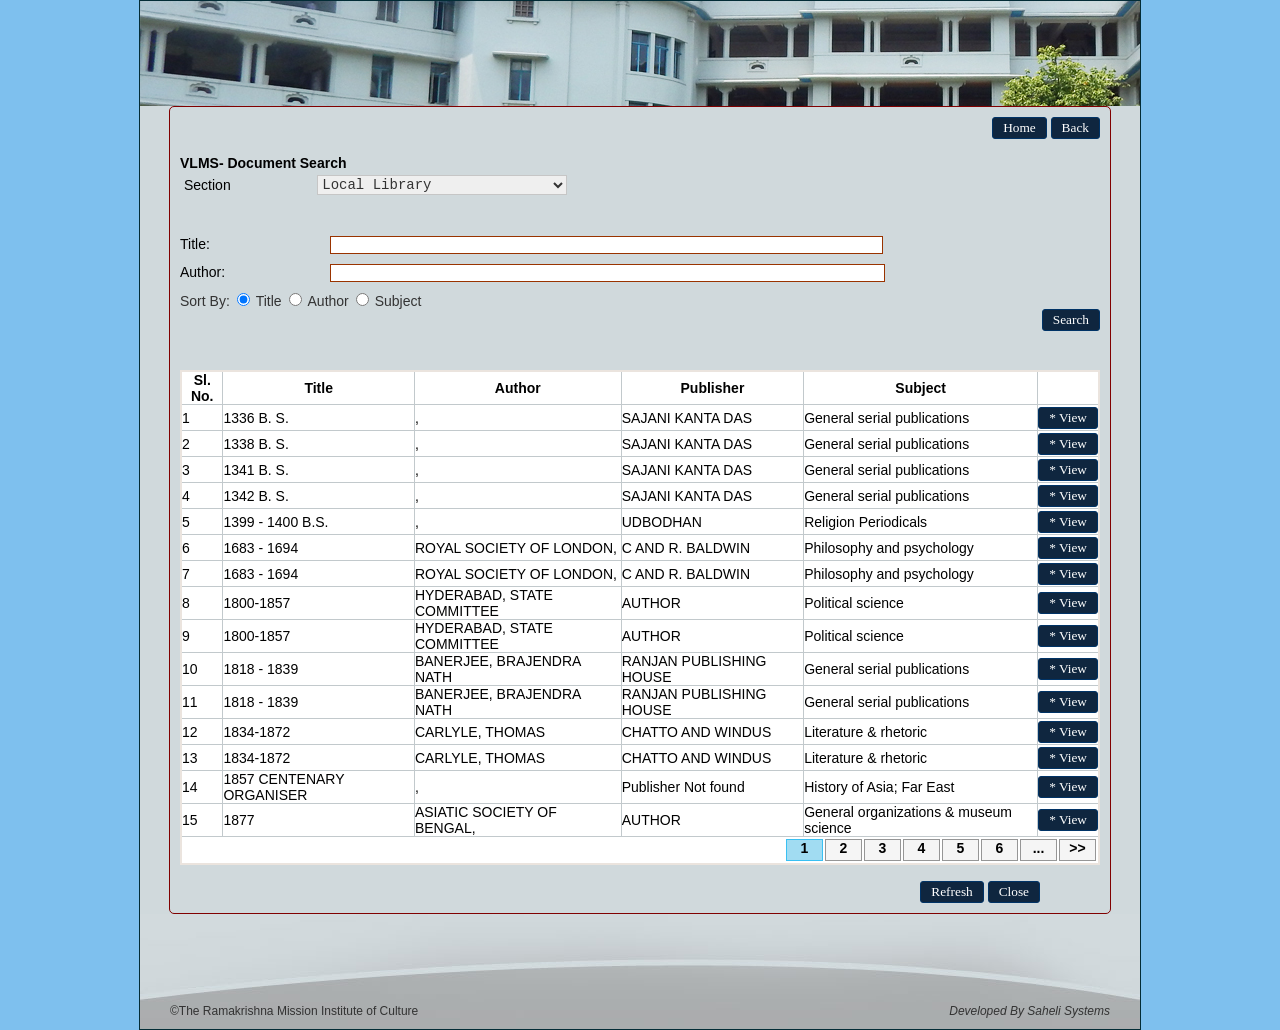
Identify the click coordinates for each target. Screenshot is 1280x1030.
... (1039, 848)
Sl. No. (202, 388)
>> (1077, 848)
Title (269, 301)
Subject (398, 301)
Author (328, 301)
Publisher (713, 388)
